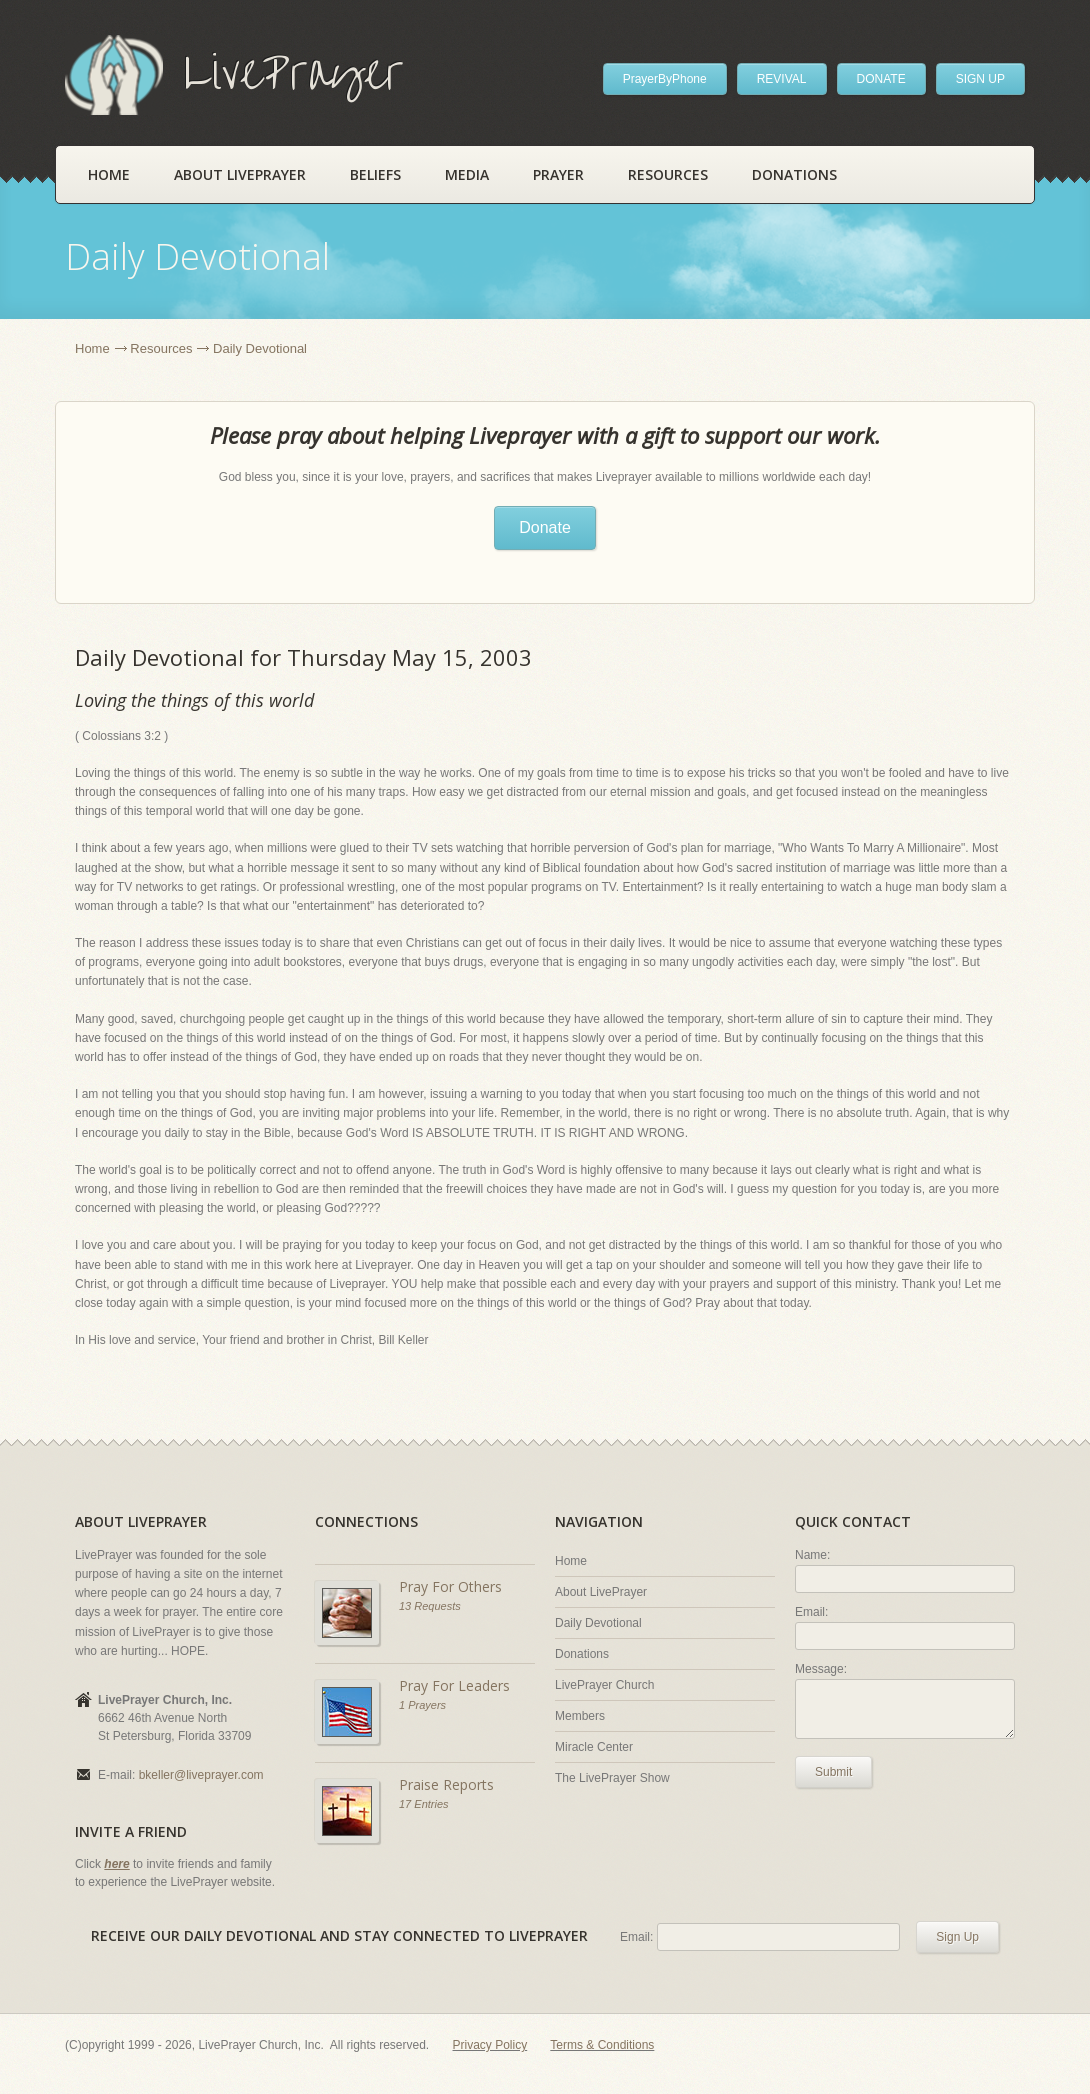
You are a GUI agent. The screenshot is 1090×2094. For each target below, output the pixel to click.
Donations (794, 174)
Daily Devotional (598, 1623)
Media (467, 174)
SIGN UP (980, 79)
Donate (545, 527)
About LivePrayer (240, 174)
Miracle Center (594, 1747)
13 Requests (430, 1606)
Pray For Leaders (454, 1685)
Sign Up (957, 1937)
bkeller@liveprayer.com (201, 1775)
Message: (821, 1669)
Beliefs (375, 174)
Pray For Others (450, 1586)
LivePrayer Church (604, 1685)
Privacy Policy (490, 2045)
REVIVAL (782, 79)
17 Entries (424, 1804)
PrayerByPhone (665, 79)
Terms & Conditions (602, 2045)
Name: (812, 1555)
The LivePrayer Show (612, 1778)
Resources (668, 174)
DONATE (881, 79)
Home (109, 174)
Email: (811, 1612)
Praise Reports (446, 1784)
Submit (833, 1772)
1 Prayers (422, 1705)
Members (580, 1716)
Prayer (558, 174)
